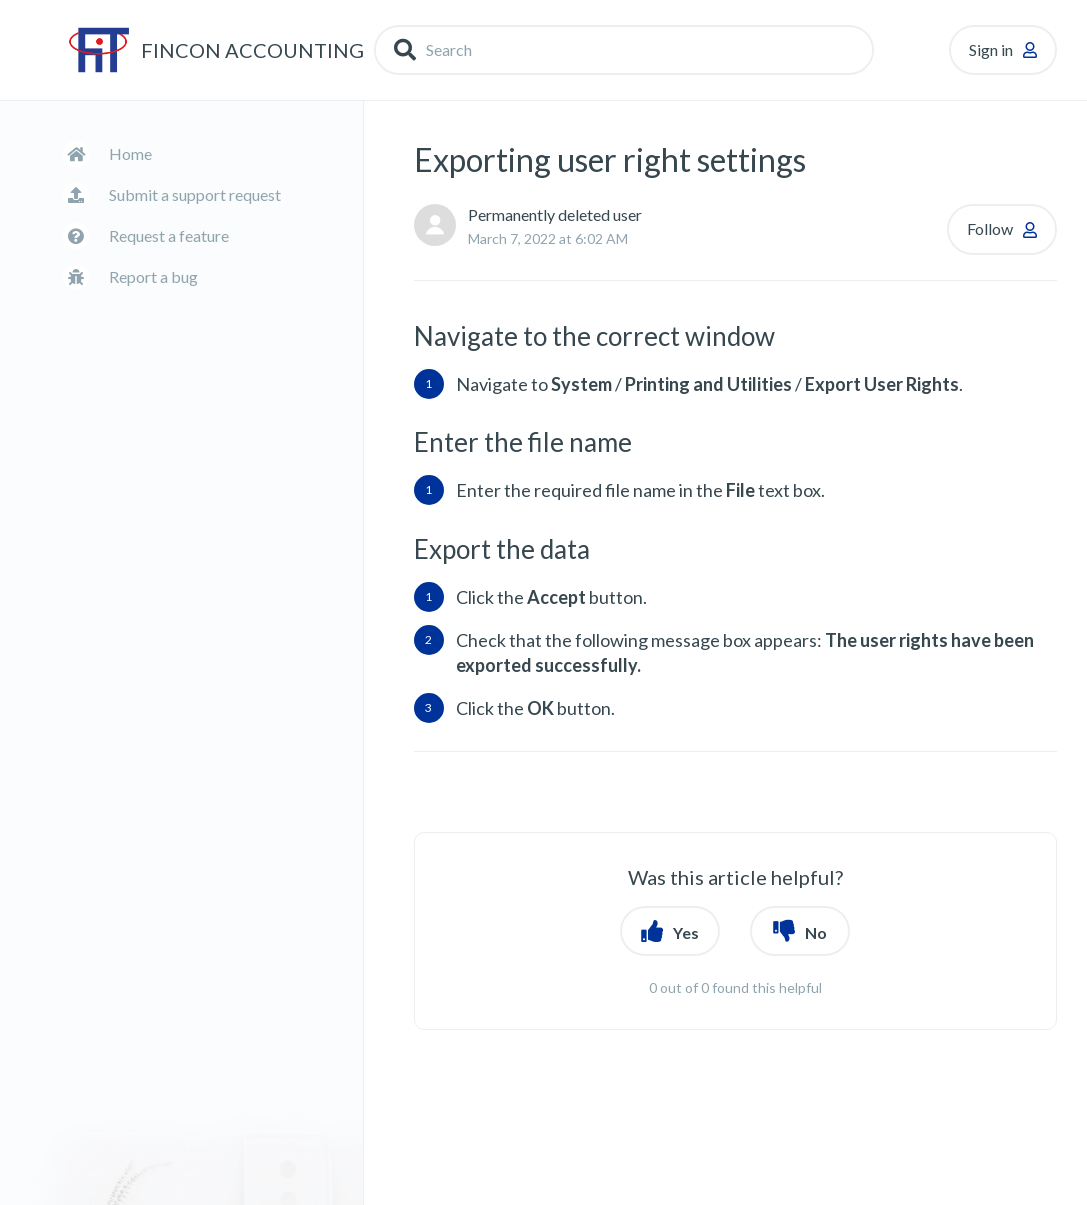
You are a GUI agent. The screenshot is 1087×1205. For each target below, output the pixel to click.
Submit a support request (195, 194)
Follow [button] (990, 228)
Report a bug (153, 276)
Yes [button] (686, 932)
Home (130, 153)
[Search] (624, 50)
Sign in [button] (991, 49)
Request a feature (169, 235)
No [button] (816, 932)
